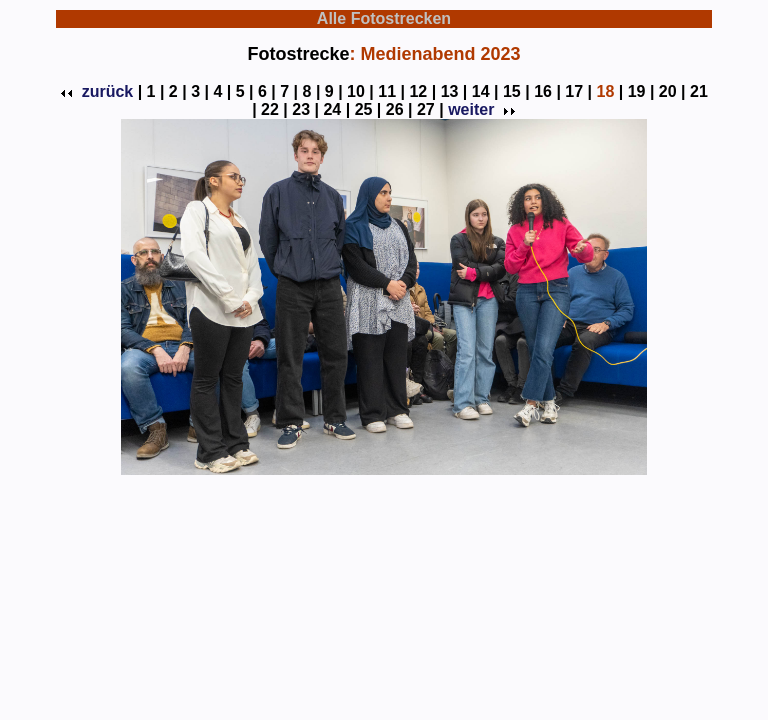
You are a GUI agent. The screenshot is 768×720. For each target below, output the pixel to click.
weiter (480, 109)
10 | (360, 91)
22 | (274, 109)
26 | (399, 109)
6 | (267, 91)
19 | (641, 91)
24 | (336, 109)
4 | (222, 91)
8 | (312, 91)
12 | (422, 91)
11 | (391, 91)
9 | (334, 91)
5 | (245, 91)
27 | (430, 109)
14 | (485, 91)
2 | (178, 91)
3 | (200, 91)
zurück (98, 91)
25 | (368, 109)
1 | (156, 91)
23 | (305, 109)
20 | (672, 91)
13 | (454, 91)
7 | (289, 91)
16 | (547, 91)
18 (605, 91)
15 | (516, 91)
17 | (578, 91)
